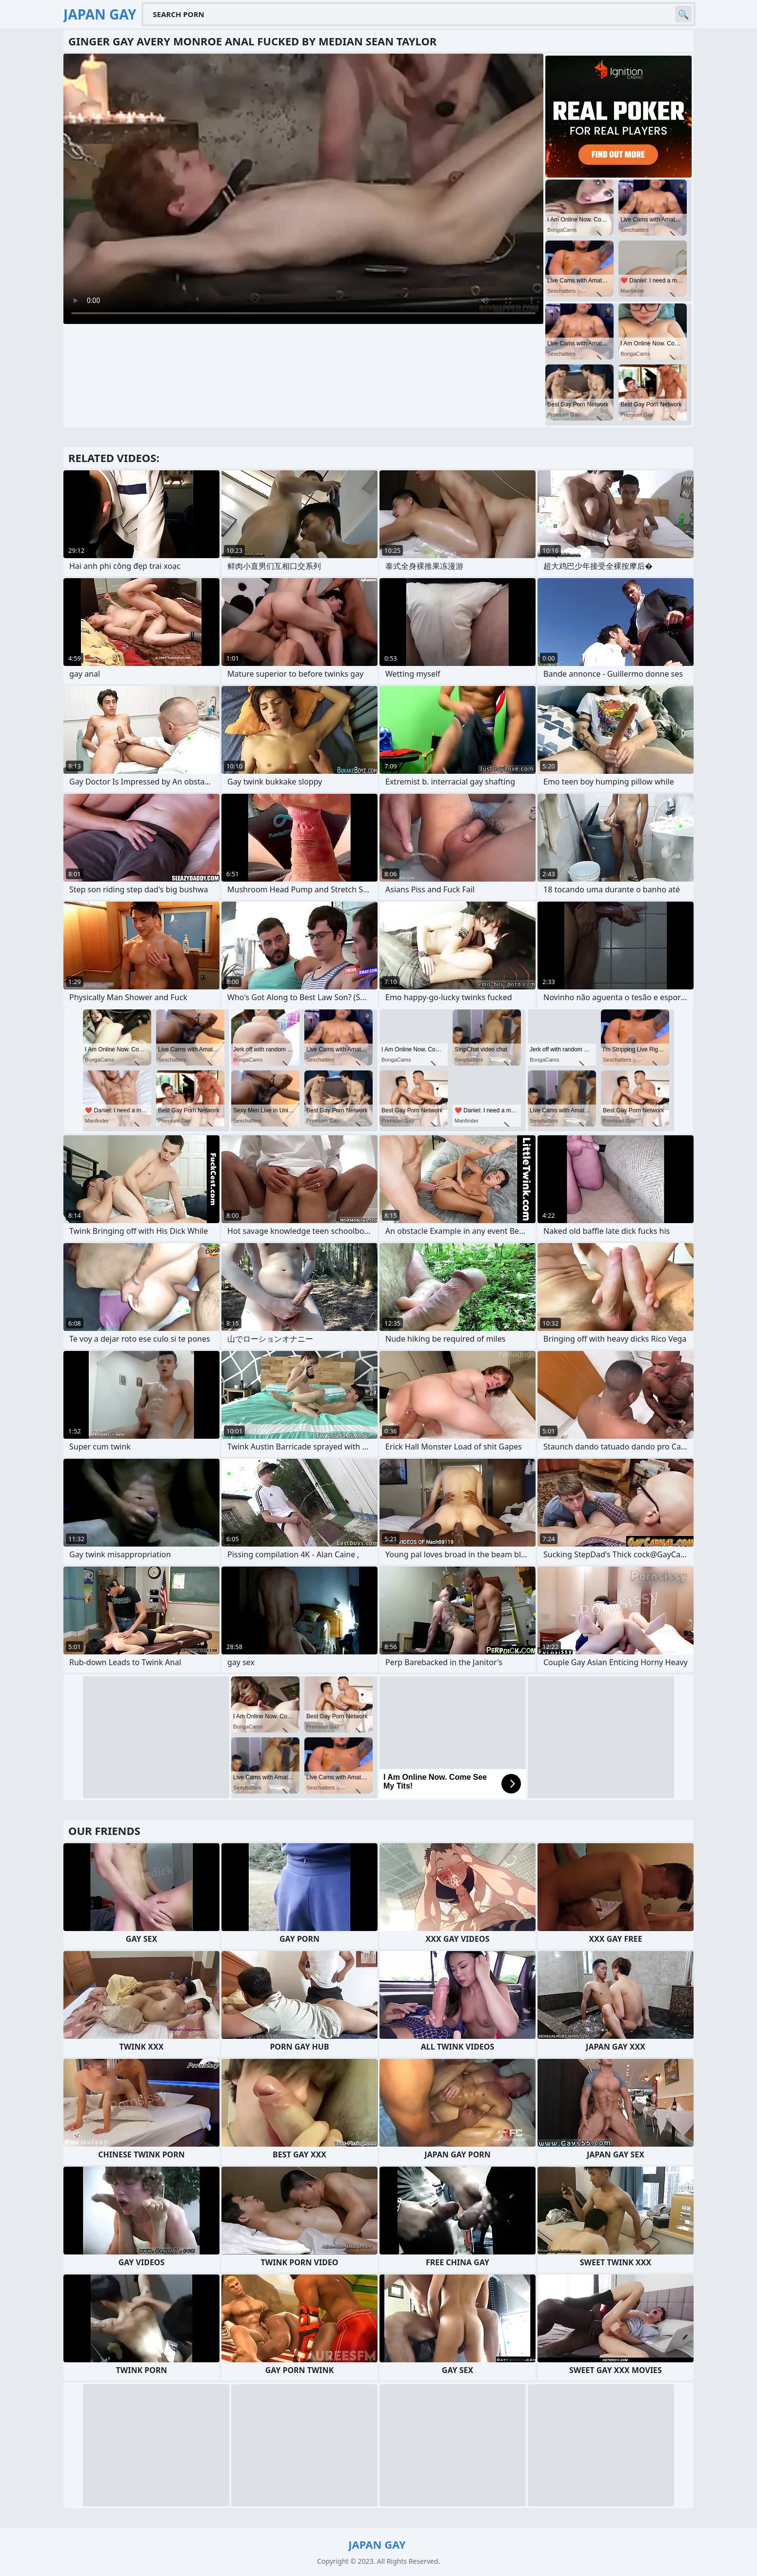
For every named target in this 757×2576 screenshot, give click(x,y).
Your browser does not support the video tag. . (303, 189)
